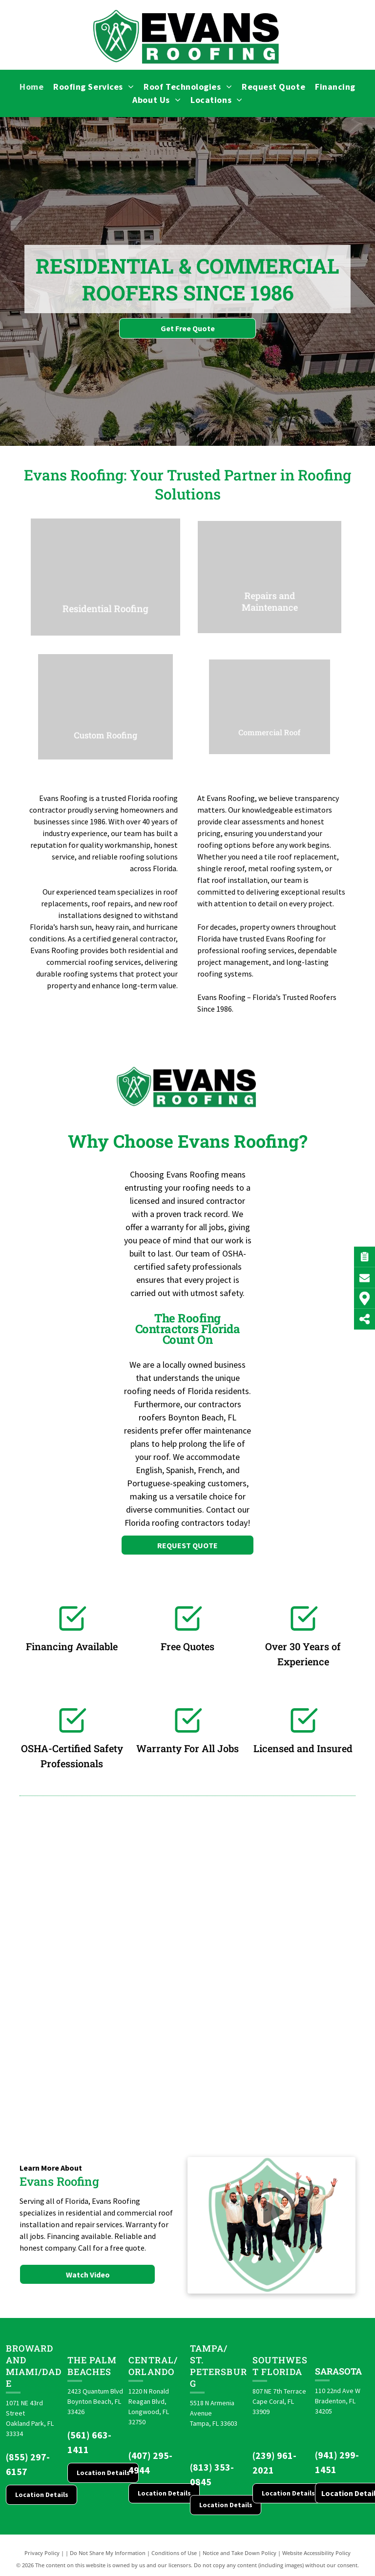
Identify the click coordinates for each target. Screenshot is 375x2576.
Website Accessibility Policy (316, 2552)
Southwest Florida (280, 2365)
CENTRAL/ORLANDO (153, 2365)
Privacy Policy (42, 2552)
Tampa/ (209, 2348)
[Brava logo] (57, 1924)
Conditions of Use (174, 2552)
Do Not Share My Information (108, 2552)
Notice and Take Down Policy (239, 2552)
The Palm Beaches (92, 2365)
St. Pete (202, 2365)
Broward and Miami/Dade (34, 2365)
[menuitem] (31, 86)
